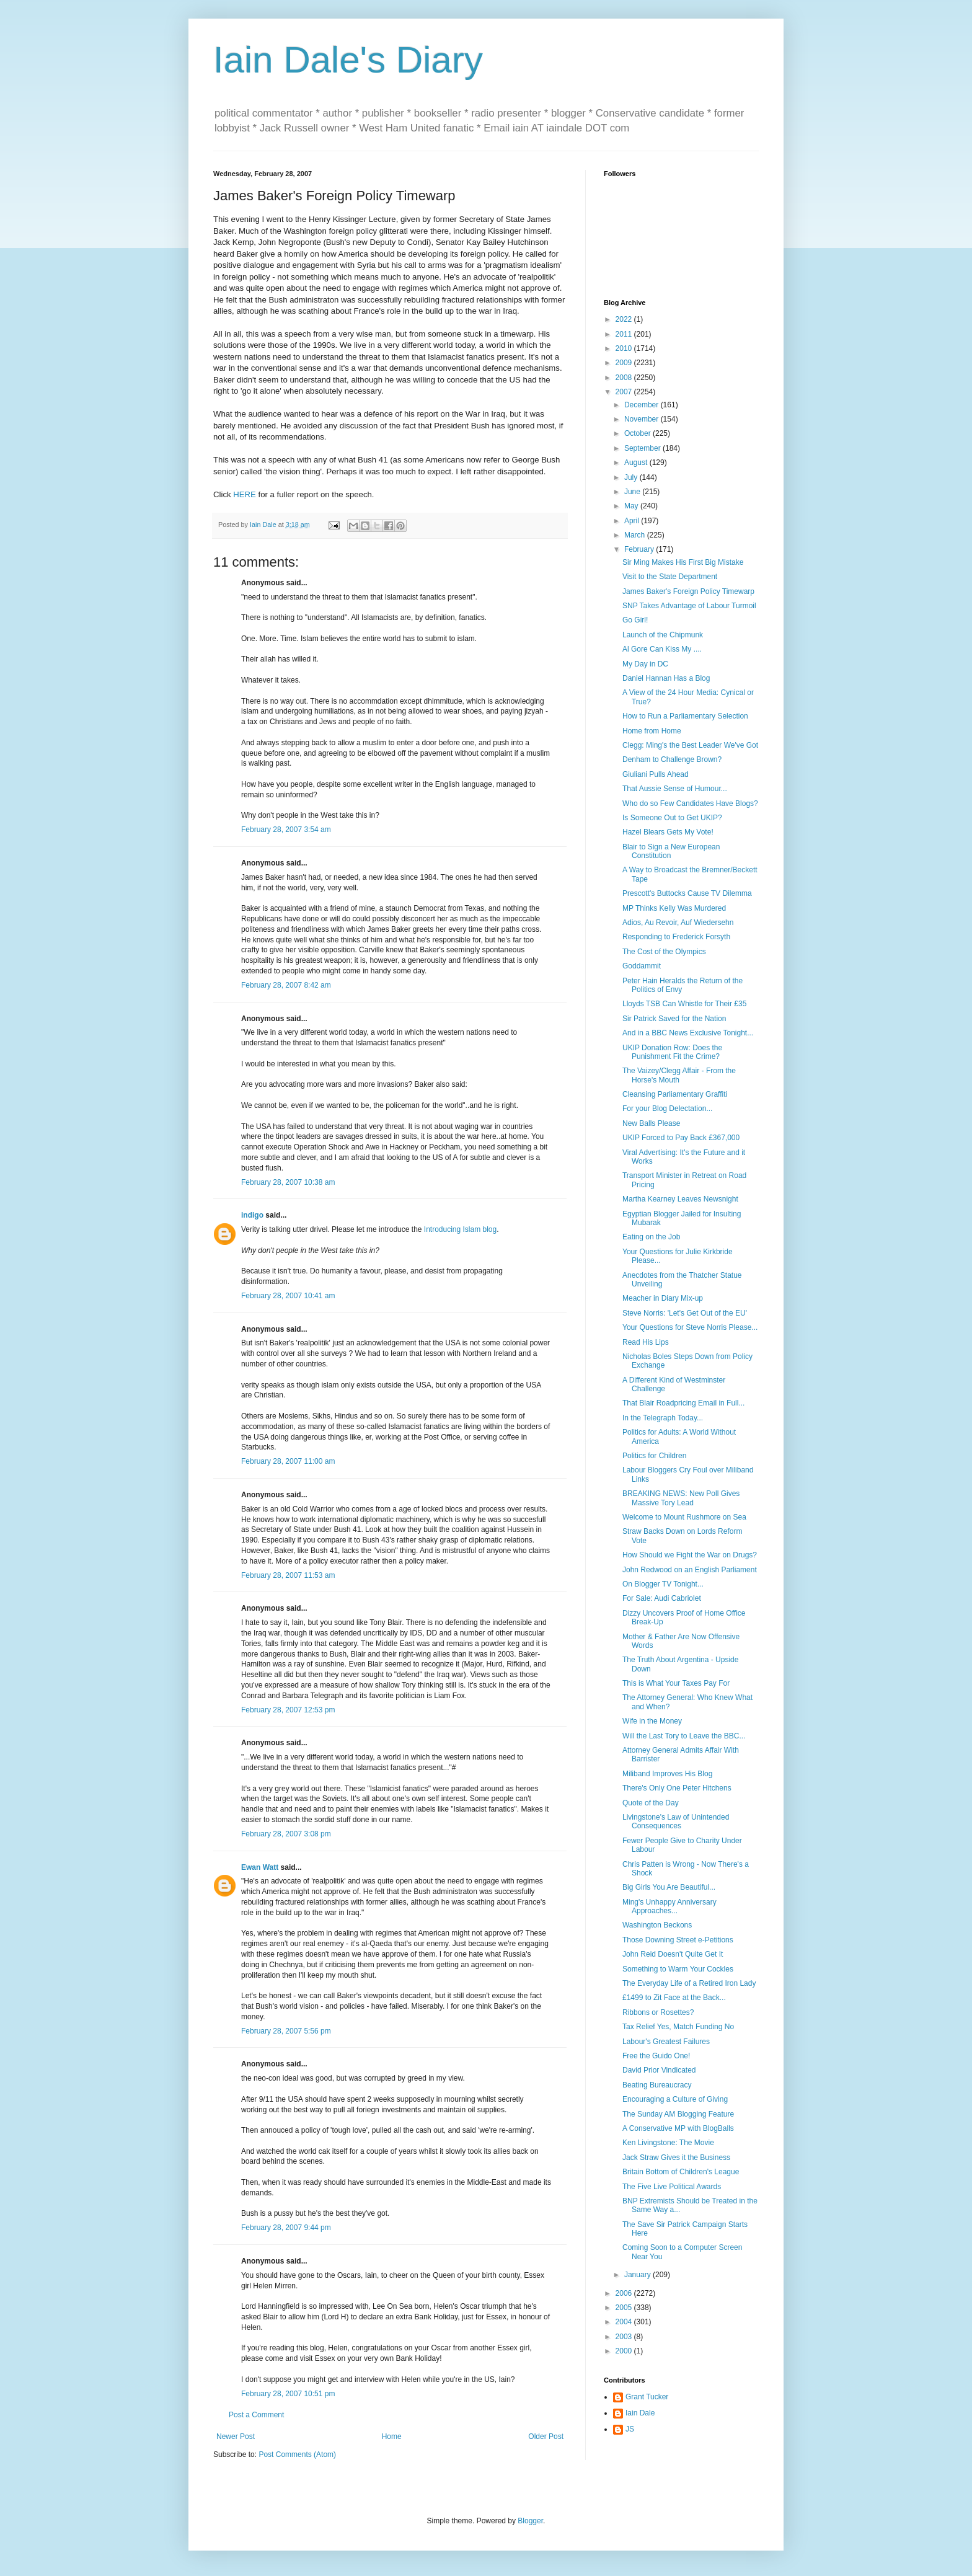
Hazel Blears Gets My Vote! (668, 832)
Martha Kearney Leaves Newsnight (680, 1199)
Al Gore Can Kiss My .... (662, 649)
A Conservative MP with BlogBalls (678, 2128)
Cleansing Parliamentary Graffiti (674, 1094)
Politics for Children (654, 1455)
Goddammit (641, 966)
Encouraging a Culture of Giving (675, 2099)
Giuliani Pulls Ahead (655, 774)
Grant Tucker (646, 2396)
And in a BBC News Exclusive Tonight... (687, 1033)
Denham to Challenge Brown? (672, 759)
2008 (625, 377)
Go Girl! (635, 620)
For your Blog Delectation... (667, 1108)
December (642, 405)
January (638, 2274)
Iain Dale (640, 2413)
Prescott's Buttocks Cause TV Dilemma (687, 893)
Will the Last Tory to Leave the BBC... (684, 1736)
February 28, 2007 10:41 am (288, 1295)
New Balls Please (651, 1123)
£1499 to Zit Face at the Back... (674, 1997)
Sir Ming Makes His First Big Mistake (682, 562)
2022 (625, 319)
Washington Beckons (657, 1925)
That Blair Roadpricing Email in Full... (683, 1403)
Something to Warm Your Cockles (677, 1969)
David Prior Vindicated (659, 2070)
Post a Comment (256, 2414)
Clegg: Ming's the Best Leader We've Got (690, 745)
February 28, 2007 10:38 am (288, 1182)
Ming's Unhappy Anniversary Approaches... (669, 1906)
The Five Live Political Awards (671, 2186)
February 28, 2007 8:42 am (286, 985)
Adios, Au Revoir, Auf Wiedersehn (677, 922)
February (640, 549)
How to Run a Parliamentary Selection (685, 716)
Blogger (530, 2520)
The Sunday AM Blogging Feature (678, 2114)
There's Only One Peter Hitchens (676, 1788)
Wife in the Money (652, 1721)
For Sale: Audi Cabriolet (661, 1598)
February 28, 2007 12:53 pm (288, 1710)
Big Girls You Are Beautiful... (668, 1887)
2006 (625, 2293)
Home (392, 2436)
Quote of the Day (650, 1803)
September (643, 448)
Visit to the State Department (669, 576)
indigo (252, 1215)
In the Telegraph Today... (662, 1418)
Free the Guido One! (656, 2056)
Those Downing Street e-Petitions (677, 1940)
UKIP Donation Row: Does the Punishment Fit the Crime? (672, 1052)
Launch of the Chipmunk (662, 635)
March (635, 535)
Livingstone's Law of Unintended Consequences (675, 1821)
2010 (625, 348)
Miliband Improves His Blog (667, 1773)
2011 (625, 334)
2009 (625, 362)
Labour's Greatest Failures (666, 2041)
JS (629, 2429)
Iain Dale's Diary (348, 60)
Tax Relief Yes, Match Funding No (678, 2026)
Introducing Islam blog (460, 1229)
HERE (244, 494)
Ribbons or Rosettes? (658, 2012)
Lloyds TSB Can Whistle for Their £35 (684, 1003)
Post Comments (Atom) (297, 2454)
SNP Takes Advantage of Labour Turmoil (689, 605)
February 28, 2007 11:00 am (288, 1461)
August (637, 462)
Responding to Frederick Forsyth (676, 936)
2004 (625, 2321)
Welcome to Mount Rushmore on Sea (684, 1517)
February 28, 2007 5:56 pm (286, 2031)
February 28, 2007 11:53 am (288, 1575)
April (632, 520)
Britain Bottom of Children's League (680, 2171)
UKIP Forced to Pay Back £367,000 (681, 1137)
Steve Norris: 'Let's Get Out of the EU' (684, 1313)
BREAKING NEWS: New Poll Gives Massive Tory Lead (681, 1498)
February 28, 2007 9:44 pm (286, 2227)
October (638, 433)
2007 (625, 391)
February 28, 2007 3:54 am (286, 829)
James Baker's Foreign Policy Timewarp (688, 591)
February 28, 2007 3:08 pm (286, 1834)
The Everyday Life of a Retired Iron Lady (689, 1983)
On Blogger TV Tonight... (663, 1584)
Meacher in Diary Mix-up (662, 1298)
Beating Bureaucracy (656, 2085)
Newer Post (235, 2436)
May (632, 506)
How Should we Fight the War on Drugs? (689, 1555)
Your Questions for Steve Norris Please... (690, 1327)
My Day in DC (645, 664)
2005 (625, 2307)
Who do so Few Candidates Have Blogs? (690, 803)
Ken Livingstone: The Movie (668, 2142)
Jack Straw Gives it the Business (676, 2157)
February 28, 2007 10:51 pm (288, 2393)
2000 (625, 2351)
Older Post (545, 2436)
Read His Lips (645, 1342)
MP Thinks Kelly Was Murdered (674, 908)
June (633, 491)
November (642, 419)
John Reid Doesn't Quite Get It (672, 1954)
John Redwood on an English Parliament (689, 1569)
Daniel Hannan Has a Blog (666, 678)
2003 (625, 2336)
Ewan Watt (259, 1867)
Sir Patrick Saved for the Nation (674, 1018)
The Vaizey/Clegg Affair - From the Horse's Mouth (679, 1075)
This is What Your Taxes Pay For (676, 1683)
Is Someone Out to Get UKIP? (672, 817)
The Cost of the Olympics (664, 951)
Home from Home (651, 731)
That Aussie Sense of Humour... (674, 788)
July (632, 477)
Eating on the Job (651, 1237)
